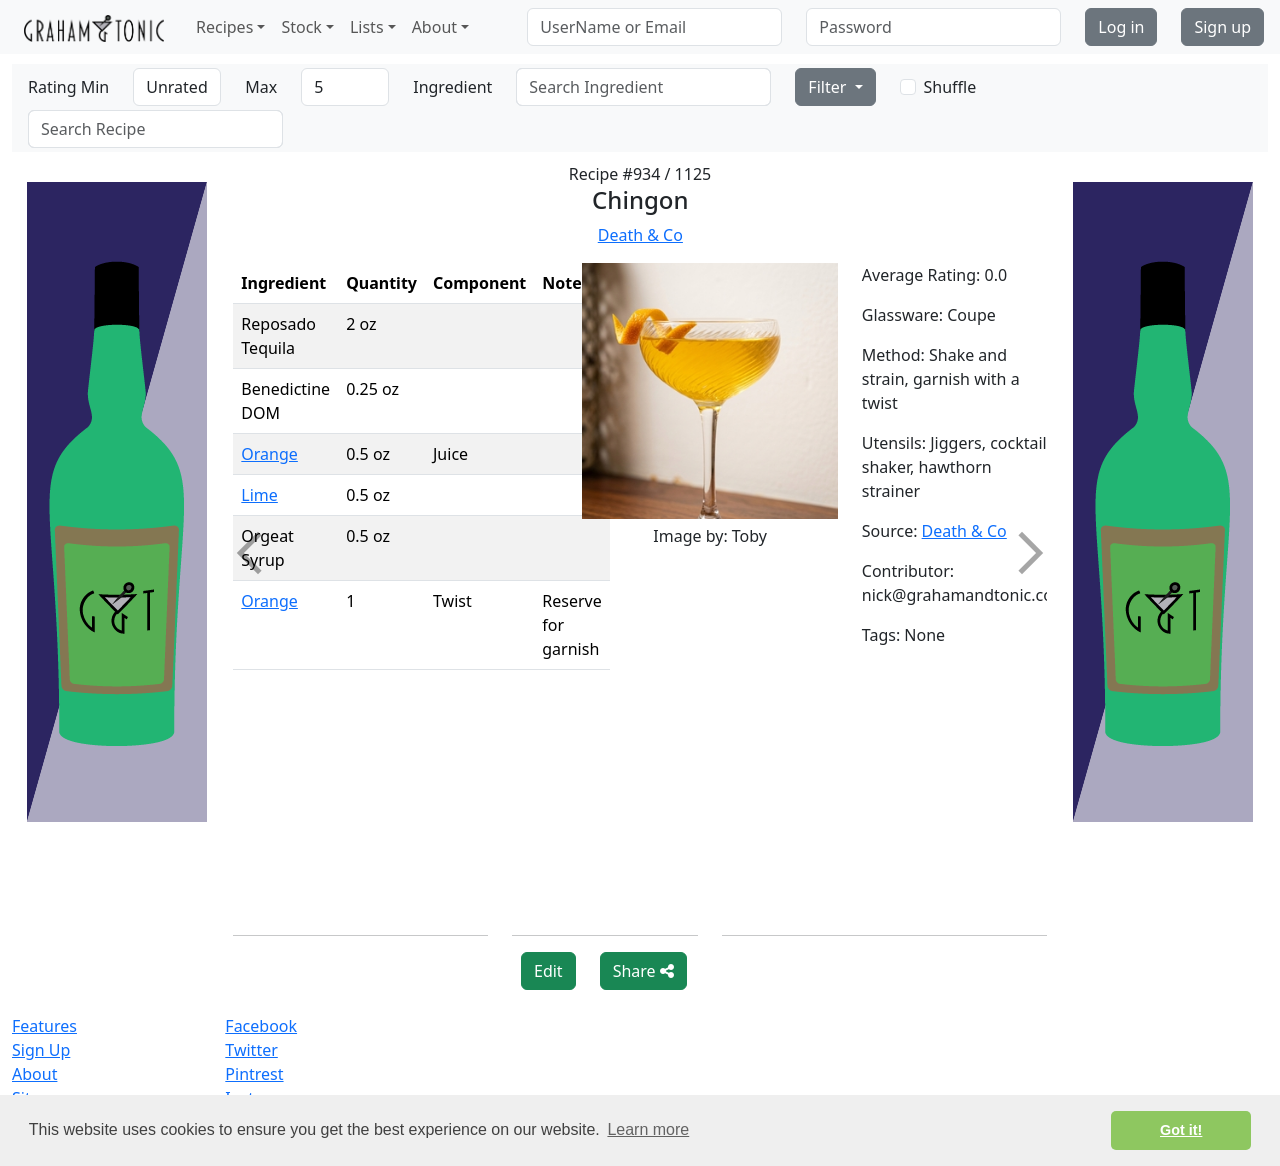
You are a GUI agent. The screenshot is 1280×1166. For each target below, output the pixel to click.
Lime (259, 495)
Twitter (251, 1050)
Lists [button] (367, 27)
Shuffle (950, 87)
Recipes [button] (224, 27)
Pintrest (254, 1074)
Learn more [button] (648, 1129)
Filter (829, 87)
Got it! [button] (1181, 1130)
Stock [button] (301, 27)
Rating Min (68, 87)
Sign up (1222, 27)
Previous (258, 553)
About (34, 1074)
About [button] (434, 27)
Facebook (261, 1026)
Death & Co (640, 235)
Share (643, 971)
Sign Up (41, 1050)
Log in (1121, 27)
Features (44, 1026)
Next (1021, 553)
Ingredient (452, 87)
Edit (548, 971)
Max (261, 87)
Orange (269, 454)
